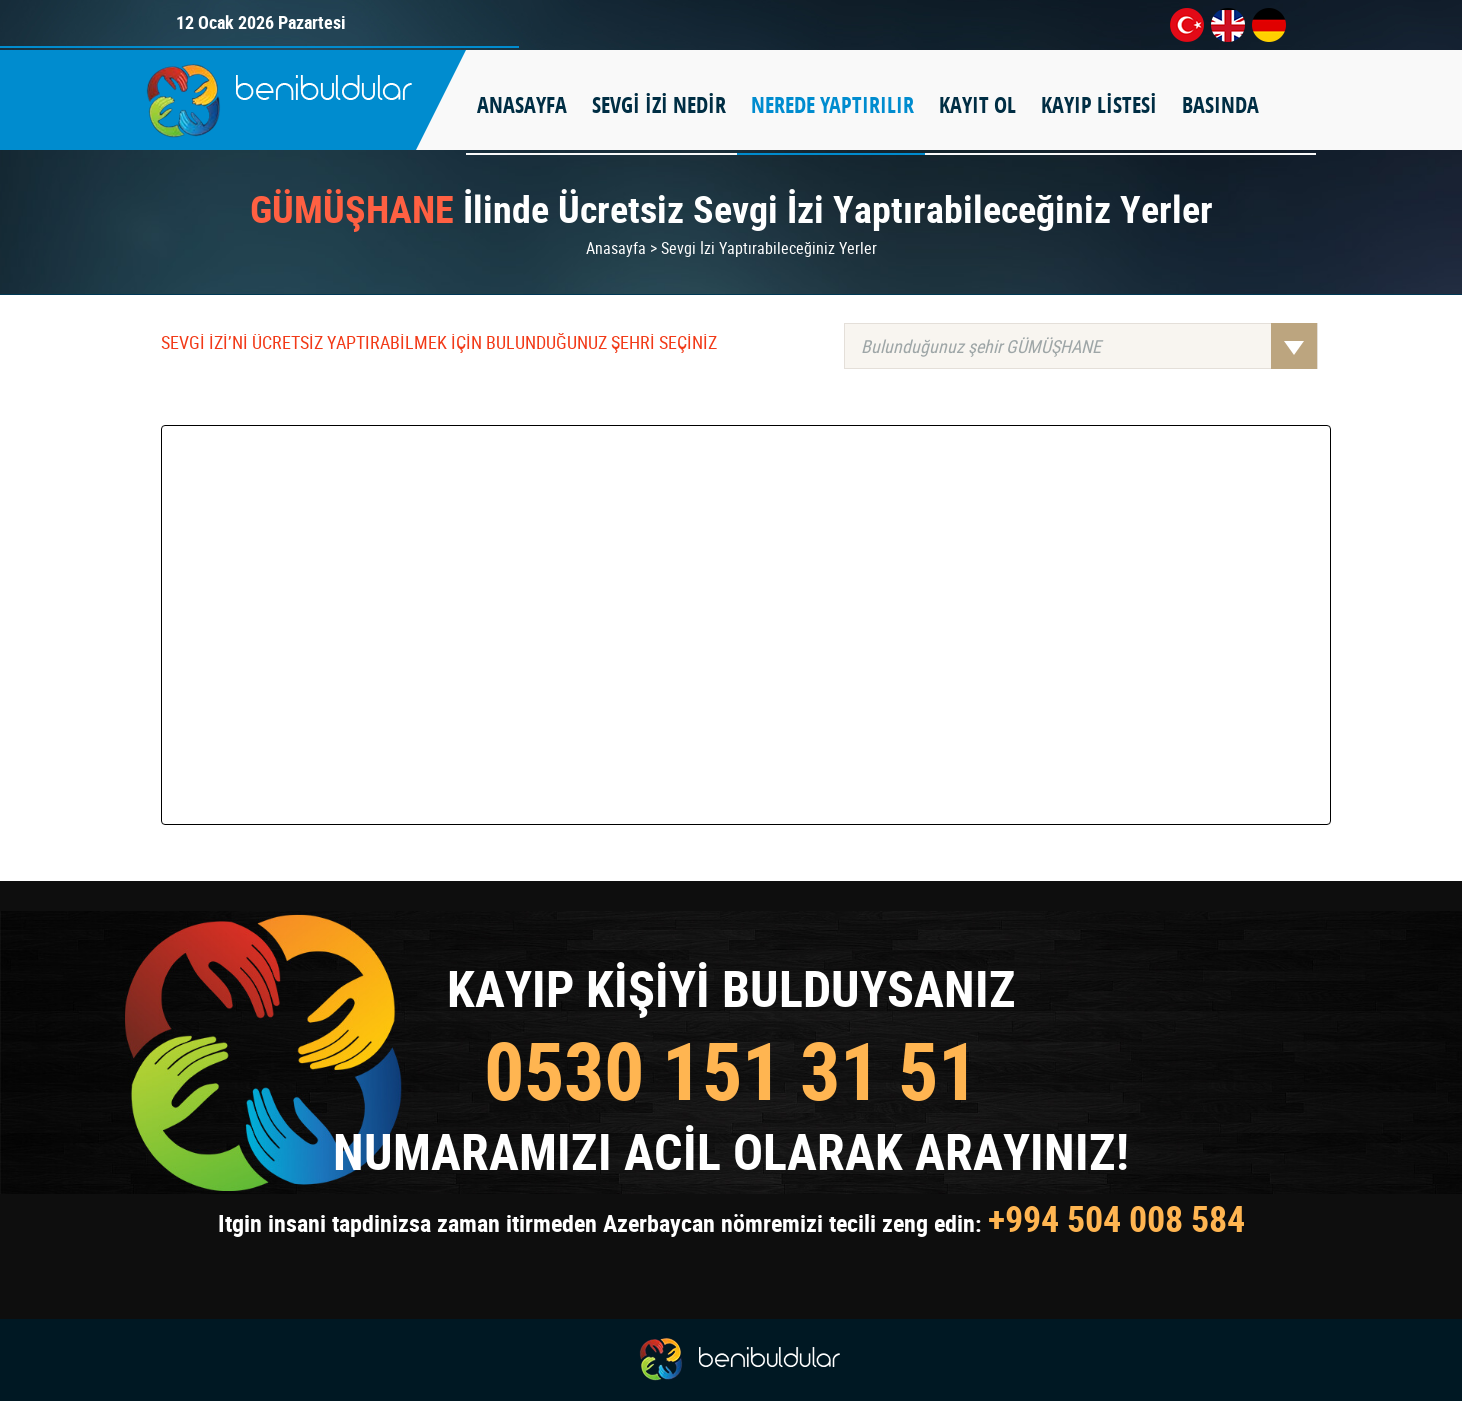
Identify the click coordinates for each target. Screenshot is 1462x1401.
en (1228, 25)
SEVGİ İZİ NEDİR (659, 105)
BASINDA (1220, 105)
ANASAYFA (522, 105)
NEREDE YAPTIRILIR (832, 105)
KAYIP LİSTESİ (1099, 105)
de (1269, 25)
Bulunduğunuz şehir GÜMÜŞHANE (1089, 346)
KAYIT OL (977, 105)
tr (1187, 25)
